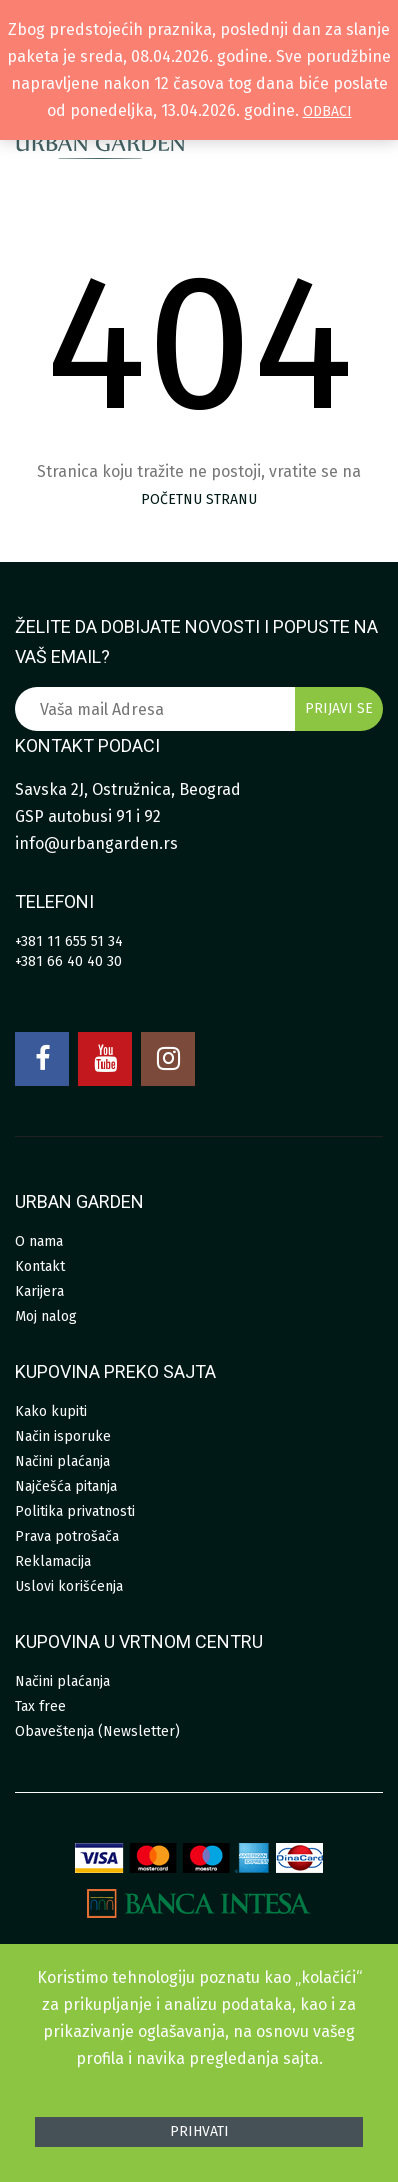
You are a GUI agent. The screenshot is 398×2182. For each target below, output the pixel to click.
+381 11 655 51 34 (69, 941)
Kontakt (40, 1266)
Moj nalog (46, 1316)
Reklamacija (53, 1561)
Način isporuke (63, 1436)
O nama (39, 1241)
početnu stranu (199, 499)
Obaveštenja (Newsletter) (97, 1731)
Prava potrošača (67, 1536)
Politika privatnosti (75, 1511)
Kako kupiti (51, 1411)
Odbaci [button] (327, 111)
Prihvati (199, 2131)
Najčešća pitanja (66, 1486)
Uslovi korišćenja (69, 1586)
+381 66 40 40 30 (68, 961)
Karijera (39, 1291)
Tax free (40, 1706)
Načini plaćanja (62, 1461)
